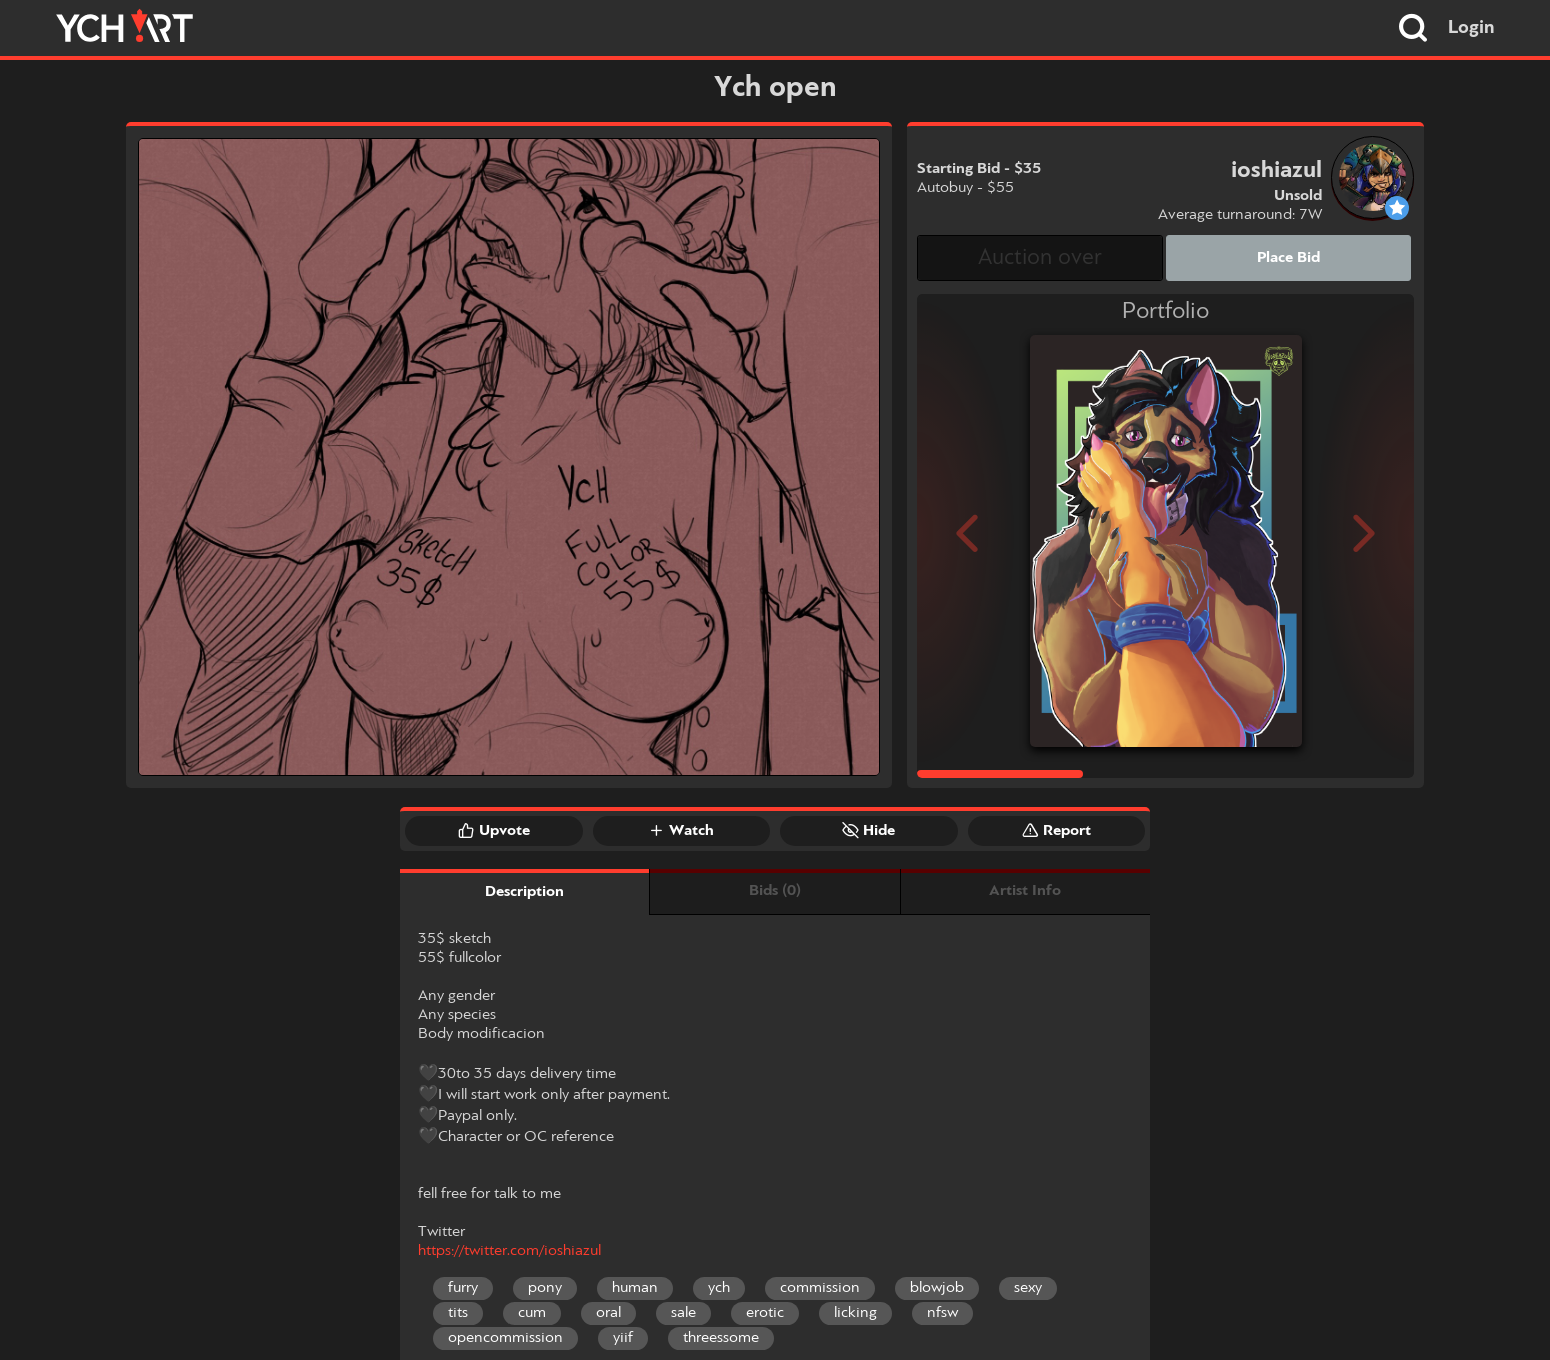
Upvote (494, 830)
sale (683, 1313)
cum (532, 1313)
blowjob (937, 1288)
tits (458, 1313)
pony (545, 1288)
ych (719, 1288)
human (635, 1288)
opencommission (505, 1338)
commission (820, 1288)
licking (855, 1313)
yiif (623, 1338)
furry (463, 1288)
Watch (681, 830)
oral (608, 1313)
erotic (765, 1313)
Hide (868, 830)
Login (1471, 28)
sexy (1028, 1288)
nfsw (942, 1313)
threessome (721, 1338)
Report (1056, 830)
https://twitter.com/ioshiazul (509, 1251)
